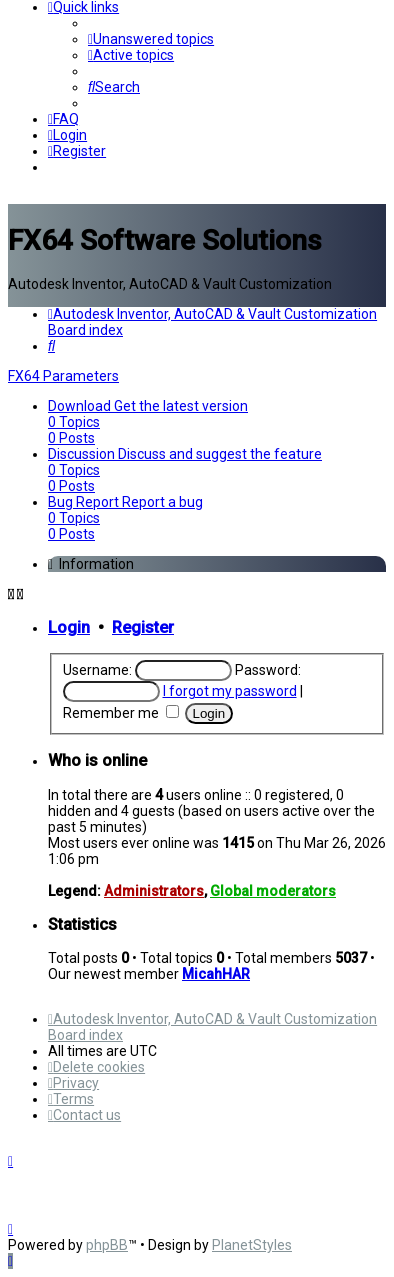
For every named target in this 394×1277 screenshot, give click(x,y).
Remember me (121, 713)
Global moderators (273, 891)
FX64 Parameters (63, 376)
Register (143, 627)
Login (69, 627)
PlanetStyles (252, 1245)
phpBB (107, 1245)
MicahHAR (216, 974)
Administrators (154, 891)
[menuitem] (151, 39)
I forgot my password (230, 691)
